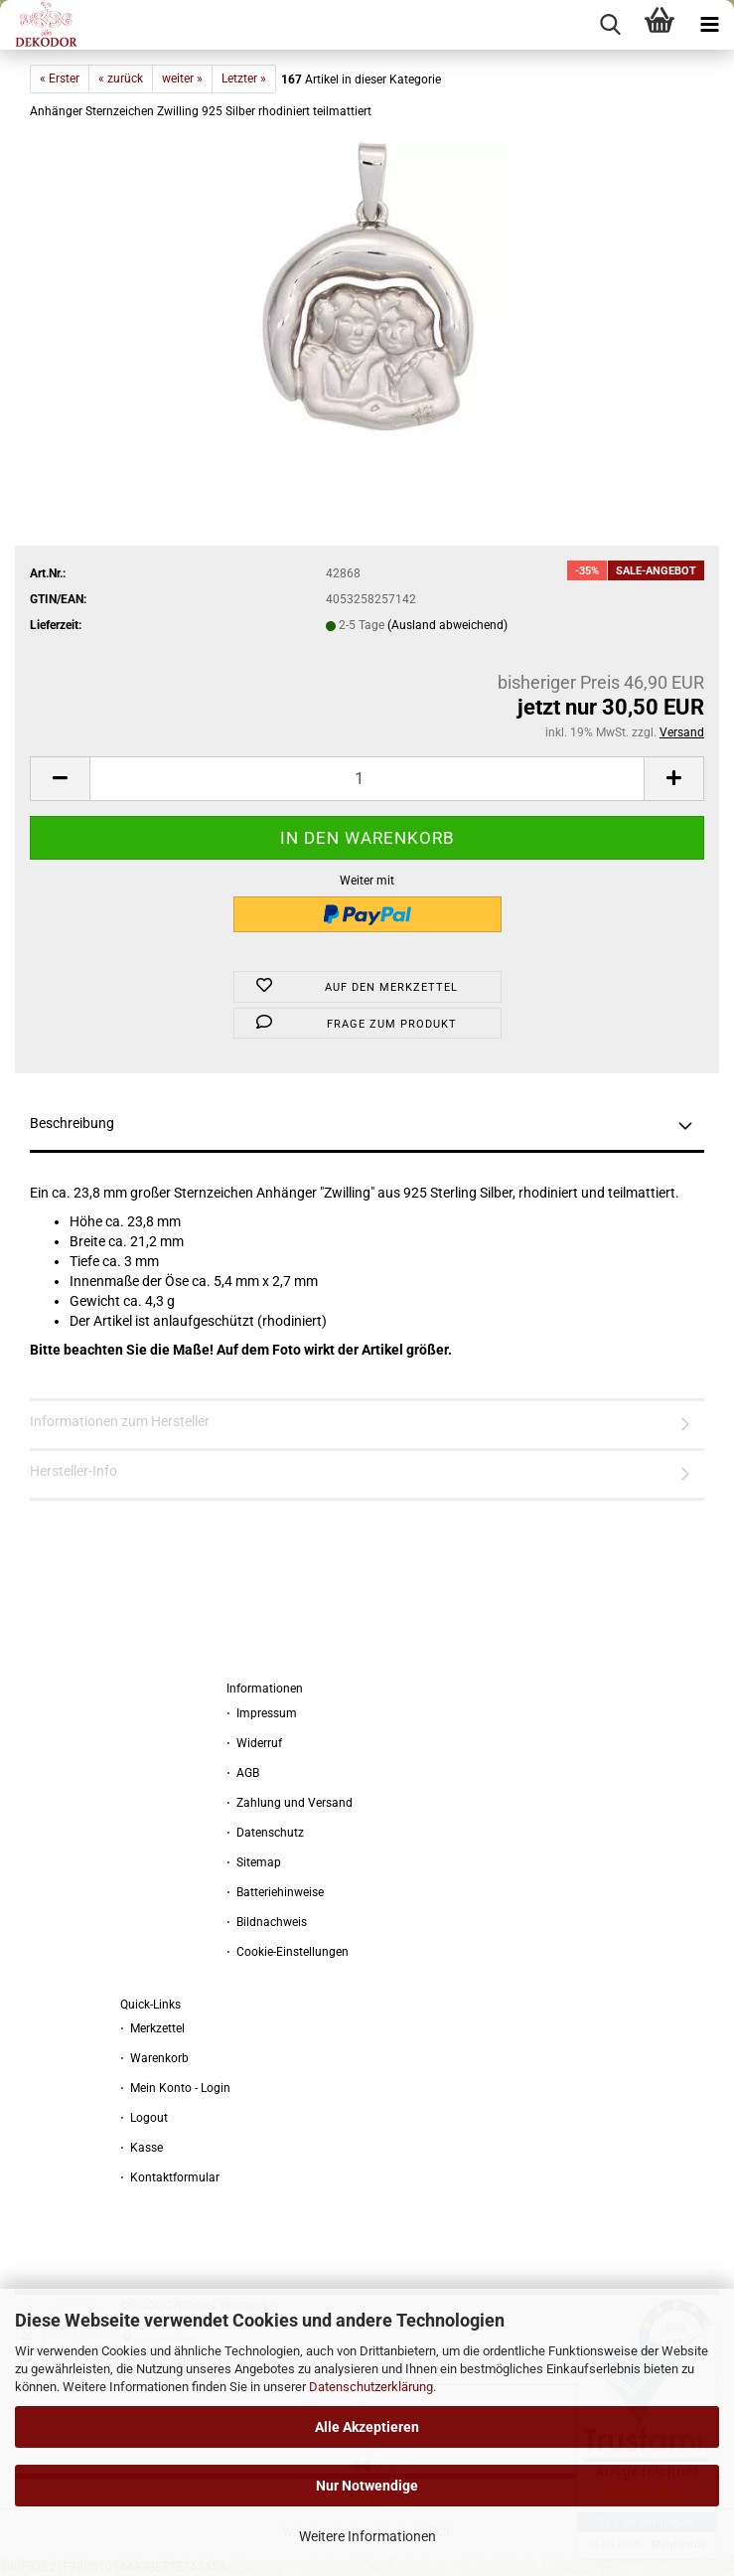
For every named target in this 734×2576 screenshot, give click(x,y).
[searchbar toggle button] (610, 25)
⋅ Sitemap (253, 1862)
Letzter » (243, 78)
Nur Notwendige (367, 2486)
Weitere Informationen (367, 2536)
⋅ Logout (144, 2118)
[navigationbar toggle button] (709, 25)
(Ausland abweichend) (447, 625)
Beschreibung (72, 1123)
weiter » (182, 78)
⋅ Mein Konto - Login (175, 2088)
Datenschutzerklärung (371, 2386)
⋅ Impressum (261, 1713)
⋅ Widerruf (254, 1743)
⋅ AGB (242, 1773)
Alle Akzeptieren (367, 2427)
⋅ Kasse (141, 2148)
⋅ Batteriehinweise (275, 1892)
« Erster (59, 78)
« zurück (120, 78)
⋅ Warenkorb (154, 2058)
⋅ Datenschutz (265, 1833)
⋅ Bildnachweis (266, 1922)
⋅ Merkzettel (152, 2028)
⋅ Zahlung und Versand (289, 1803)
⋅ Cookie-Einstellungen (287, 1952)
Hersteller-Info (73, 1471)
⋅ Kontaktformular (170, 2177)
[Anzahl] (367, 778)
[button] (59, 778)
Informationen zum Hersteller (120, 1421)
